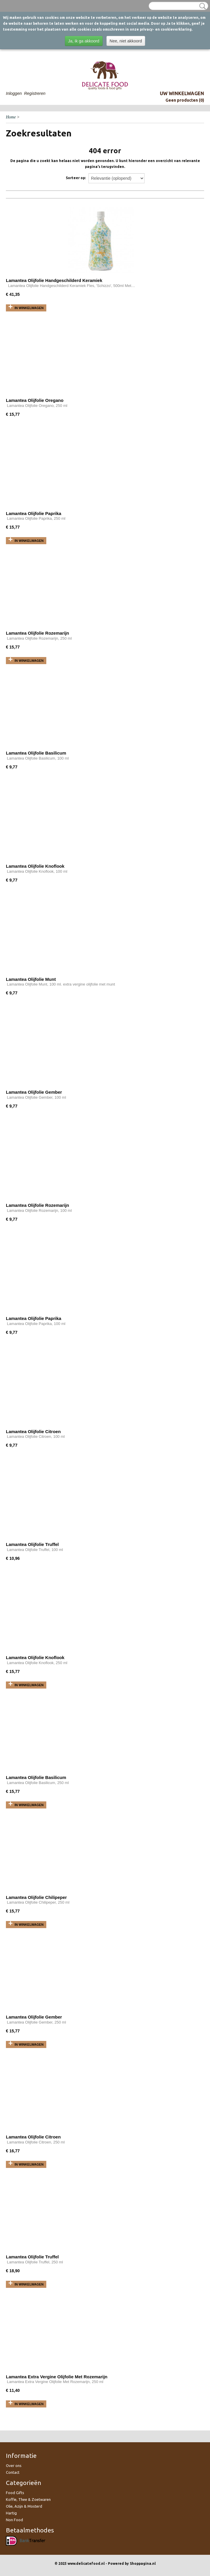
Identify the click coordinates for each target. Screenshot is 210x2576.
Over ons (14, 2465)
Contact (12, 2472)
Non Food (14, 2520)
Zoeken (201, 6)
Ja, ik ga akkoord (83, 41)
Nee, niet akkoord (126, 41)
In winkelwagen (28, 308)
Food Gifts (15, 2493)
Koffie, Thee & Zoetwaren (28, 2499)
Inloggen (14, 93)
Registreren (34, 93)
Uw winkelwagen (182, 93)
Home (11, 117)
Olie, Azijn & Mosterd (24, 2506)
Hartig (11, 2513)
